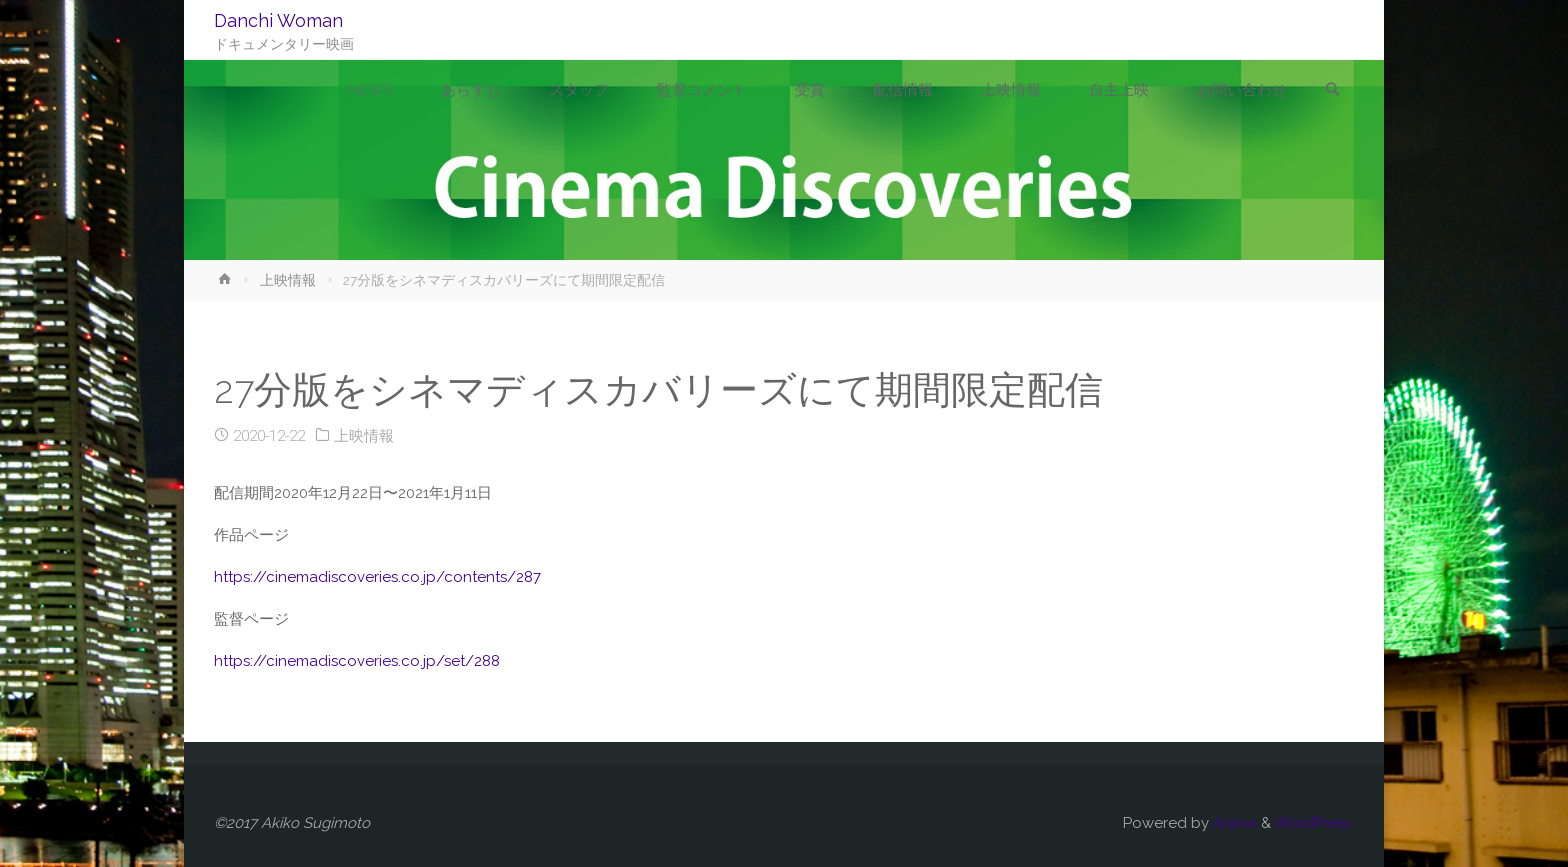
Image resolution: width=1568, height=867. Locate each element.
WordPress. (1314, 823)
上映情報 (288, 280)
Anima (1233, 823)
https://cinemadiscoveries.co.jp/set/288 (357, 661)
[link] (1333, 91)
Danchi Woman (278, 20)
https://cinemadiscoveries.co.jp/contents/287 (377, 577)
